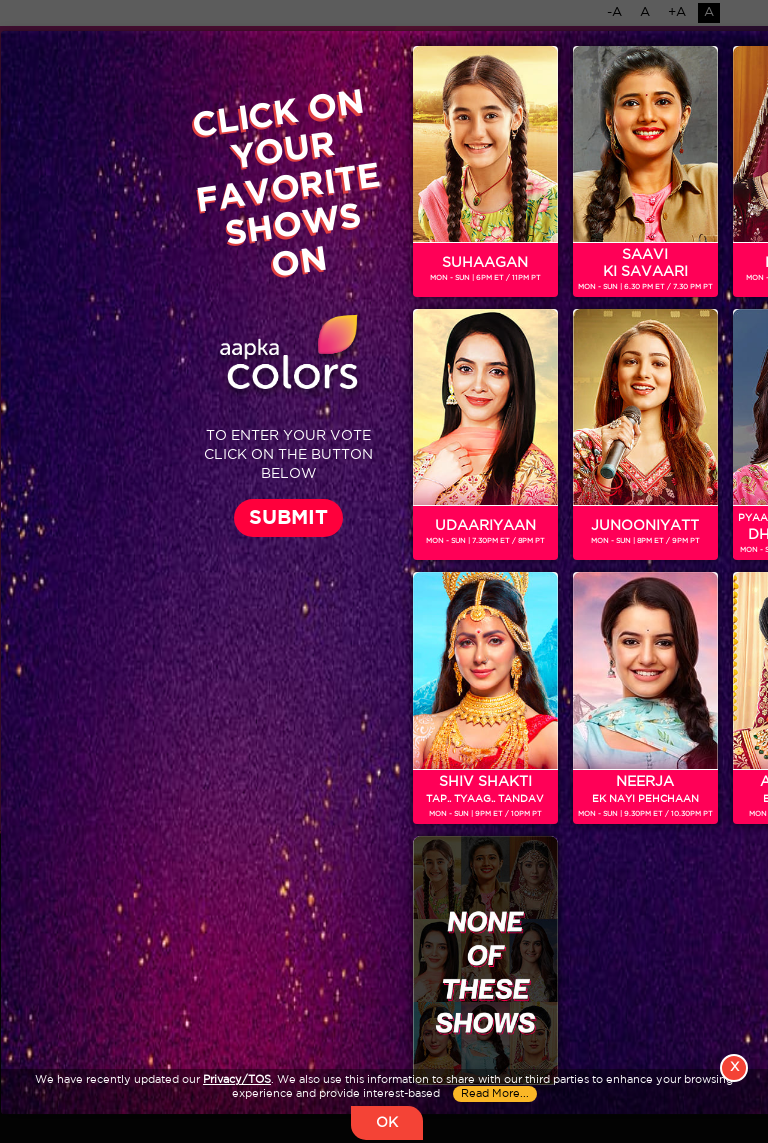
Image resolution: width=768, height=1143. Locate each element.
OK (387, 1123)
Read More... (495, 1094)
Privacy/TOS (237, 1080)
